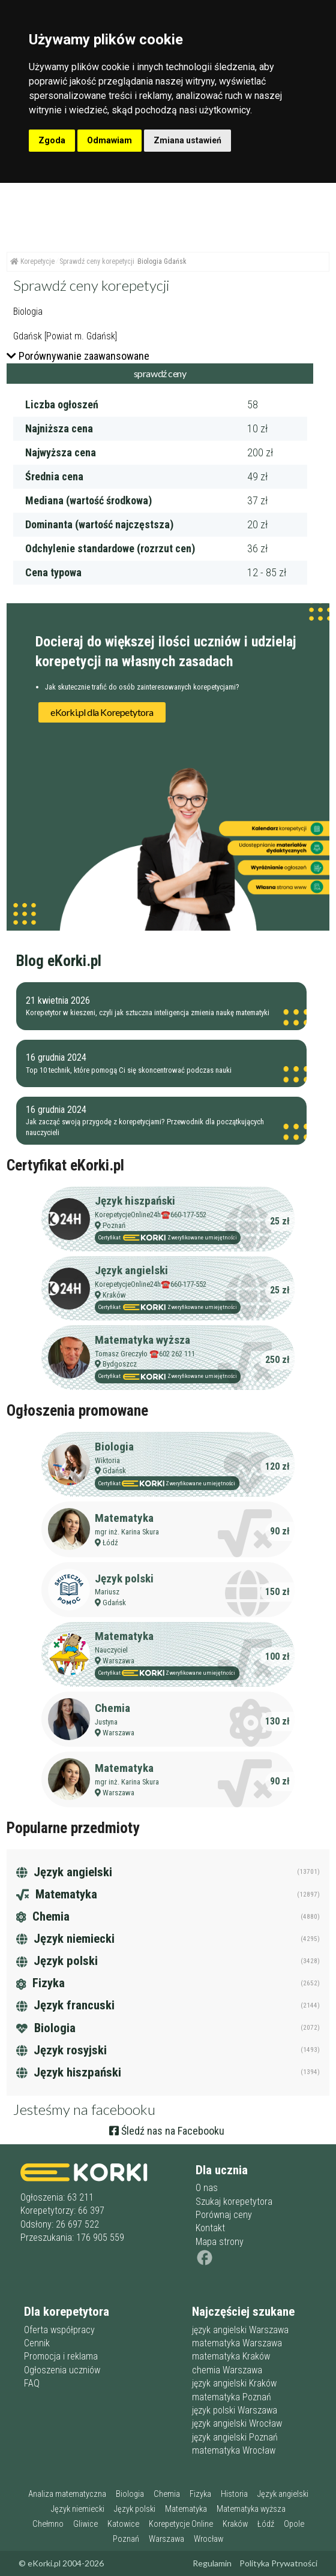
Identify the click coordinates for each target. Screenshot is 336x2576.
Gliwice (85, 2524)
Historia (234, 2494)
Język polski (124, 1578)
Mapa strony (220, 2241)
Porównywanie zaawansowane (78, 356)
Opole (294, 2524)
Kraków (114, 1294)
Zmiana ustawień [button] (187, 140)
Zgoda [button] (51, 140)
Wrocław (208, 2539)
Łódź (110, 1542)
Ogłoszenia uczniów (62, 2370)
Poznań (114, 1225)
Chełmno (48, 2524)
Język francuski (65, 2005)
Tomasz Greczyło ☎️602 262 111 (145, 1353)
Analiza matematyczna (67, 2494)
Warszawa (118, 1660)
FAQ (32, 2383)
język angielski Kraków (234, 2383)
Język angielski (131, 1270)
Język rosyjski (61, 2050)
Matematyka (124, 1518)
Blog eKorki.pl (58, 961)
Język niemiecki (65, 1938)
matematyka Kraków (231, 2356)
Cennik (37, 2343)
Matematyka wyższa (142, 1340)
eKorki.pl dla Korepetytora (102, 712)
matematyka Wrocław (233, 2450)
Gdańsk (114, 1470)
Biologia (114, 1446)
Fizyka (40, 1983)
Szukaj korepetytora (234, 2201)
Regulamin (212, 2563)
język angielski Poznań (235, 2437)
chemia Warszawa (227, 2370)
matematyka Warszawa (237, 2343)
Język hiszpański (135, 1201)
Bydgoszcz (120, 1363)
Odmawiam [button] (109, 140)
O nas (207, 2187)
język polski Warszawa (234, 2410)
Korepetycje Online (181, 2524)
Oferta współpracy (59, 2330)
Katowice (123, 2524)
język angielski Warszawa (240, 2330)
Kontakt (210, 2228)
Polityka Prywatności (278, 2563)
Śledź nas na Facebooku (166, 2130)
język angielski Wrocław (237, 2423)
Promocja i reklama (61, 2356)
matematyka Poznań (231, 2397)
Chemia (112, 1708)
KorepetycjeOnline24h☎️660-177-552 (150, 1214)
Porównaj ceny (224, 2214)
